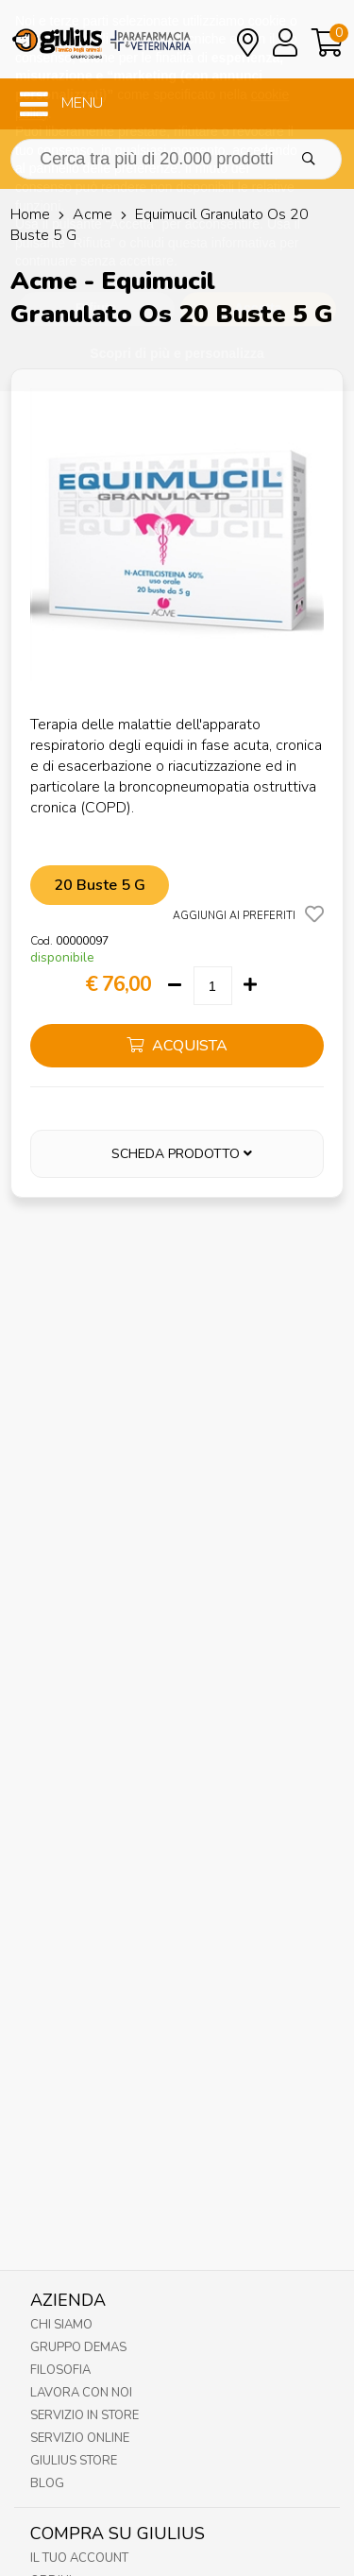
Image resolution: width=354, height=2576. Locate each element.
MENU (61, 104)
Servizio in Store (84, 2415)
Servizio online (79, 2438)
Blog (47, 2483)
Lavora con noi (81, 2392)
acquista (177, 1045)
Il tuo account (79, 2558)
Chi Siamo (61, 2324)
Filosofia (60, 2370)
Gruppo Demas (78, 2347)
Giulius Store (73, 2460)
